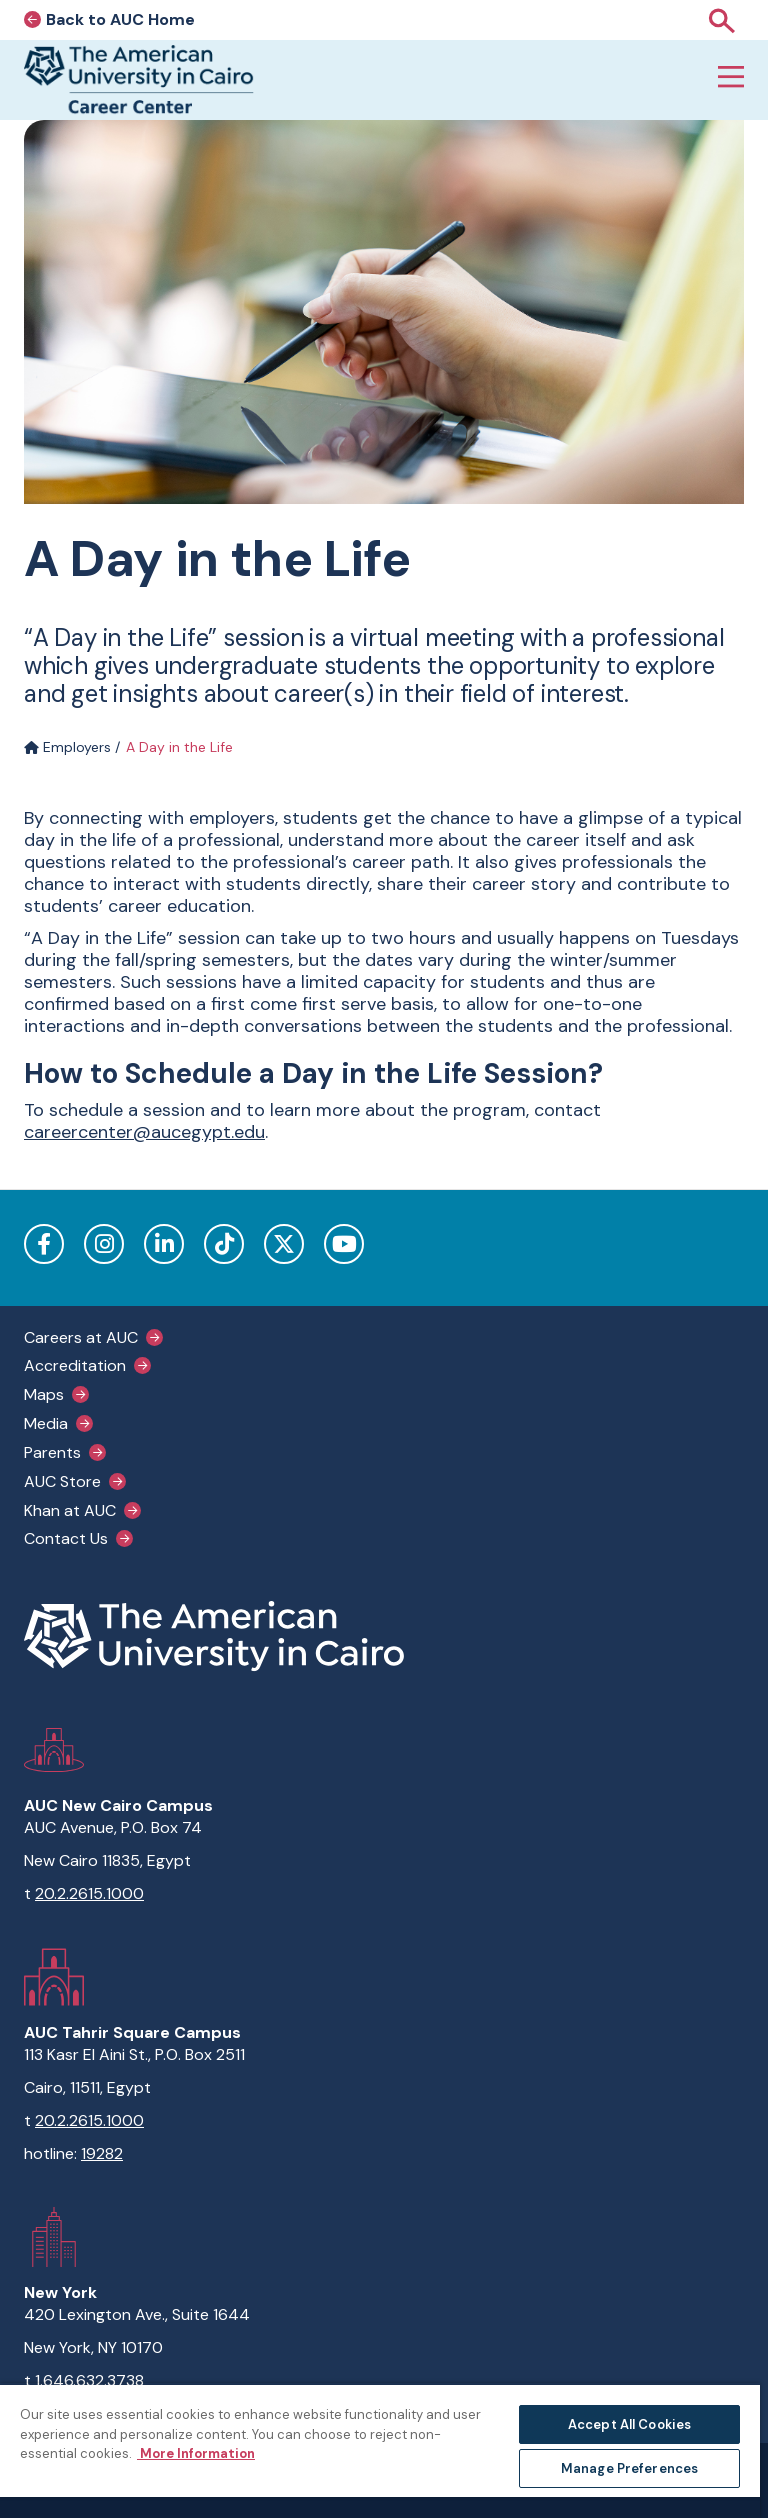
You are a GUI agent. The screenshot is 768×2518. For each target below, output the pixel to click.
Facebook (44, 1244)
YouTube (344, 1244)
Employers (67, 747)
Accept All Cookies (629, 2424)
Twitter (284, 1244)
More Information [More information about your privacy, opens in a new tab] (196, 2453)
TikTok (224, 1244)
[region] (380, 2450)
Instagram (104, 1244)
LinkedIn (164, 1244)
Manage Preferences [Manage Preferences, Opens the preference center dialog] (629, 2468)
